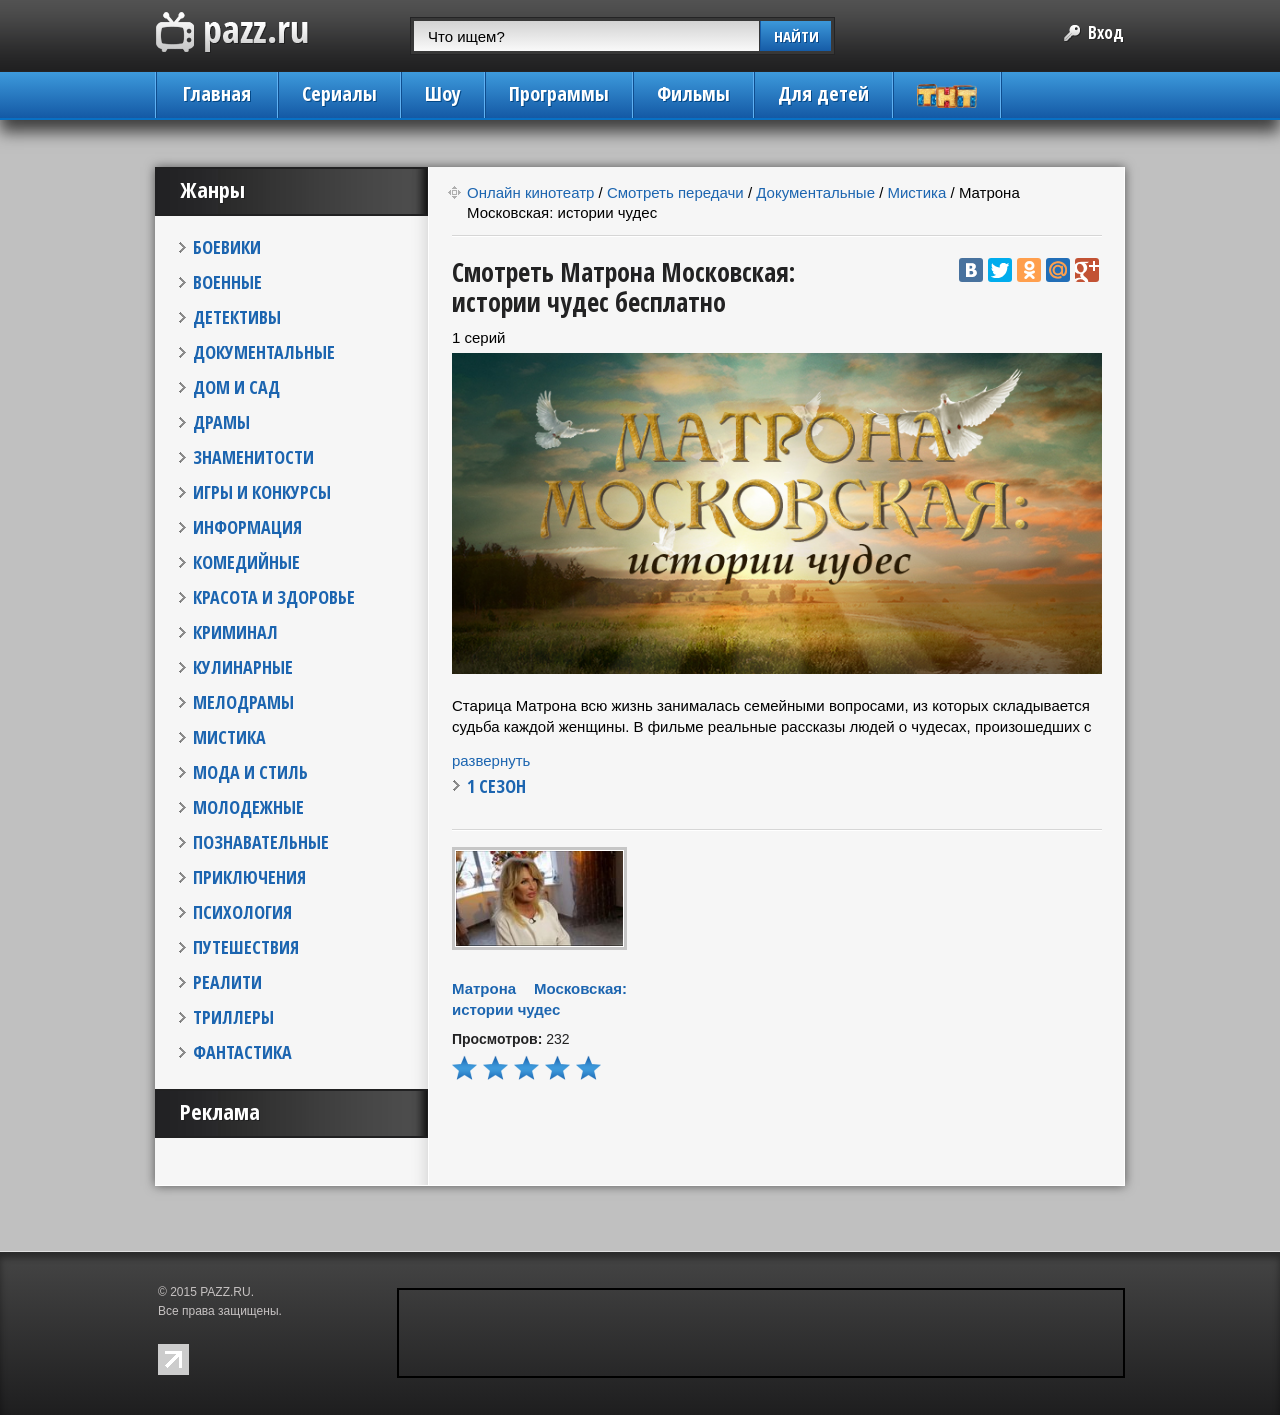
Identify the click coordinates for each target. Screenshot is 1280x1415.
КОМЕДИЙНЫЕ (246, 562)
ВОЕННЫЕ (227, 282)
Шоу (443, 93)
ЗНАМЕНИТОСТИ (253, 457)
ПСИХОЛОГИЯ (242, 912)
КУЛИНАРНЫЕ (243, 667)
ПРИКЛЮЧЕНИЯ (249, 877)
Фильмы (693, 93)
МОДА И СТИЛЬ (250, 772)
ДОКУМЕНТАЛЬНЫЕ (264, 352)
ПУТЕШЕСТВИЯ (246, 947)
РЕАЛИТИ (227, 982)
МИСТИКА (229, 737)
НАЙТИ (796, 36)
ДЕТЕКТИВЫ (237, 317)
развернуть (491, 760)
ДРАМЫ (221, 422)
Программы (559, 93)
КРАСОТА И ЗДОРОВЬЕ (274, 597)
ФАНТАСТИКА (242, 1052)
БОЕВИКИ (227, 247)
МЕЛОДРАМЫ (243, 702)
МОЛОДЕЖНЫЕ (248, 807)
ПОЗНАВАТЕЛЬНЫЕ (261, 842)
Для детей (823, 93)
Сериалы (339, 93)
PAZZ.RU (225, 1292)
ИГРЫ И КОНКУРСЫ (262, 492)
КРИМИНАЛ (235, 632)
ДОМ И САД (236, 387)
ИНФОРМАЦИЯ (247, 527)
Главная (217, 93)
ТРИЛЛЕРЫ (233, 1017)
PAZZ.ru (232, 32)
